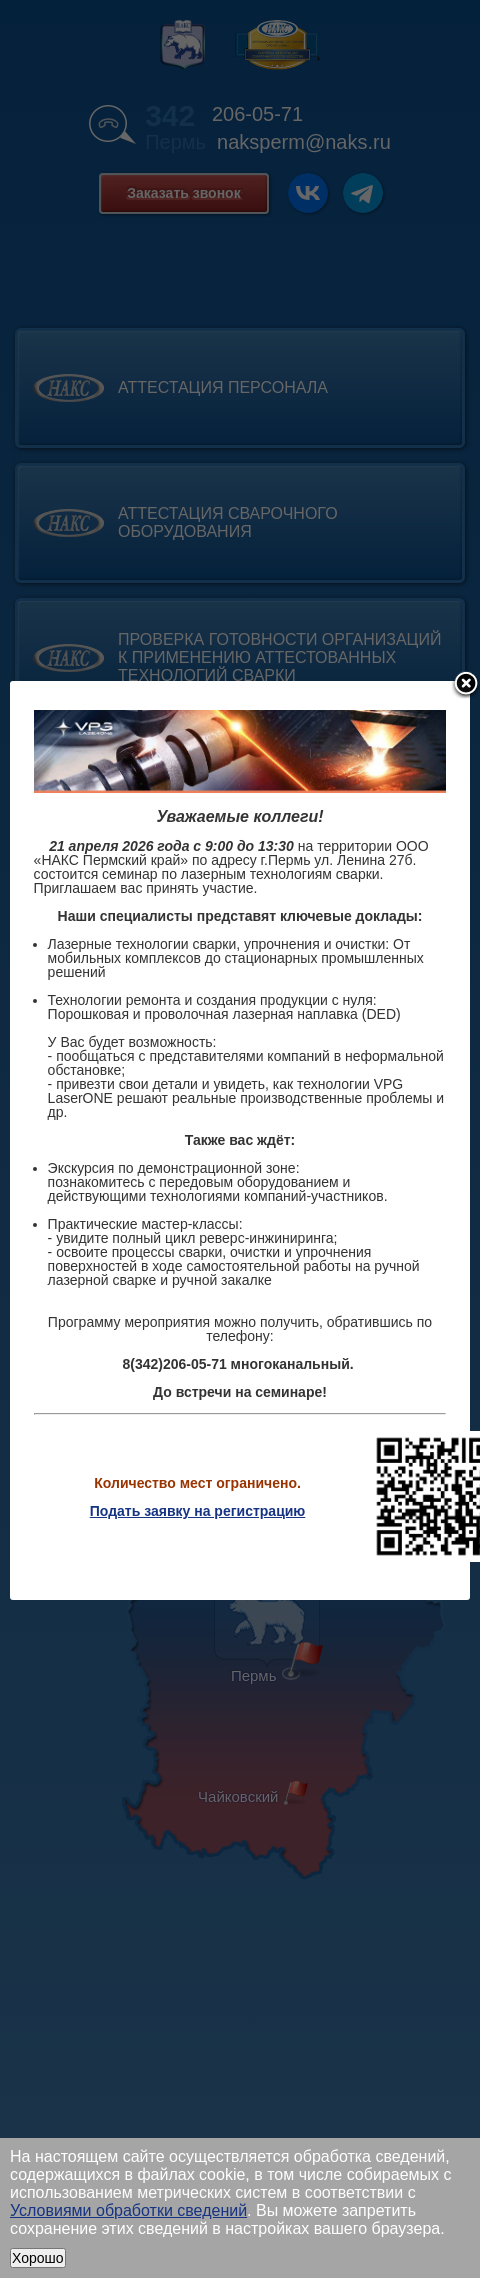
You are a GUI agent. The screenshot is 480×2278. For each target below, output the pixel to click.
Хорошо (38, 2258)
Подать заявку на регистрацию (198, 1511)
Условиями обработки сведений (128, 2210)
